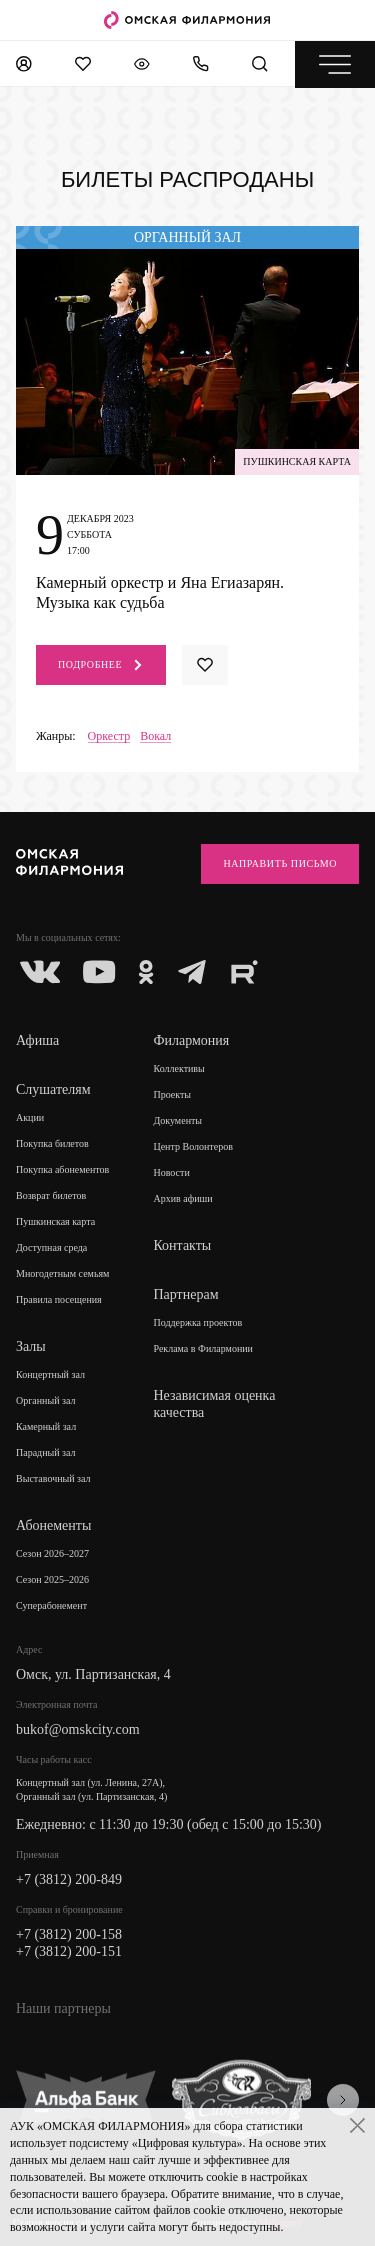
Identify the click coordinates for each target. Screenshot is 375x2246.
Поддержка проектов (197, 1322)
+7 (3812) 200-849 (69, 1879)
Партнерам (185, 1294)
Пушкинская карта (55, 1221)
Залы (31, 1346)
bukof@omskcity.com (78, 1729)
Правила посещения (59, 1299)
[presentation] (343, 2100)
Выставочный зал (53, 1478)
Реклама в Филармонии (203, 1348)
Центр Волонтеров (192, 1146)
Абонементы (53, 1525)
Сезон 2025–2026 (52, 1579)
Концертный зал (50, 1374)
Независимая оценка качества (214, 1404)
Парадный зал (46, 1452)
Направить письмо (280, 863)
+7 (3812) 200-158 (69, 1934)
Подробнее (101, 665)
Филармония (191, 1040)
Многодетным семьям (62, 1273)
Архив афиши (182, 1198)
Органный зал (46, 1400)
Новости (171, 1172)
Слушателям (53, 1089)
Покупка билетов (52, 1143)
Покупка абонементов (62, 1169)
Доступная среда (51, 1247)
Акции (30, 1117)
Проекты (172, 1094)
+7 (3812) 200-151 (69, 1951)
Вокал (155, 736)
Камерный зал (46, 1426)
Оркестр (109, 736)
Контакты (182, 1245)
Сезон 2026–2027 (52, 1553)
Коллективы (178, 1068)
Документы (177, 1120)
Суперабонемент (51, 1605)
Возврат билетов (51, 1195)
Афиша (37, 1040)
